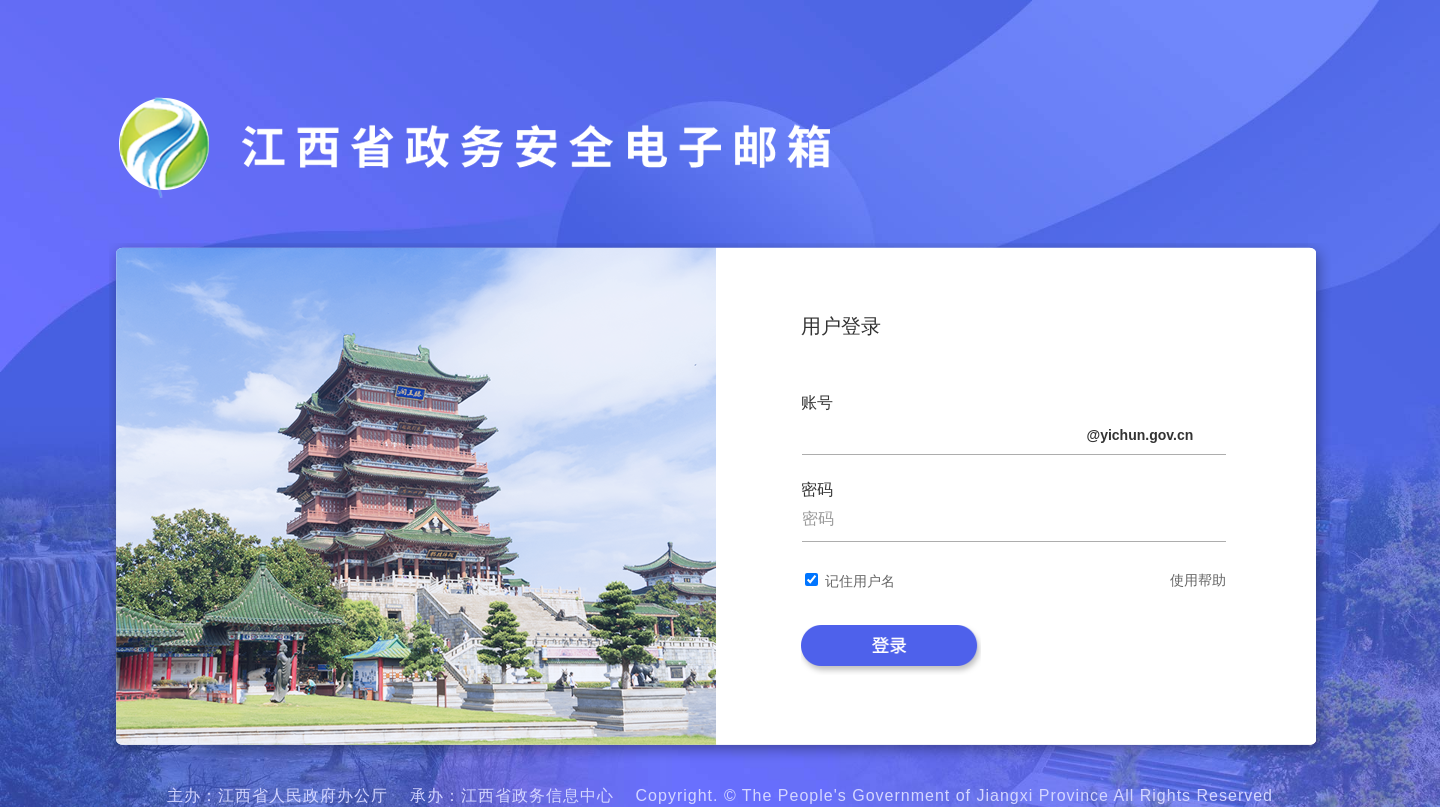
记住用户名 (860, 581)
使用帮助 (1198, 580)
